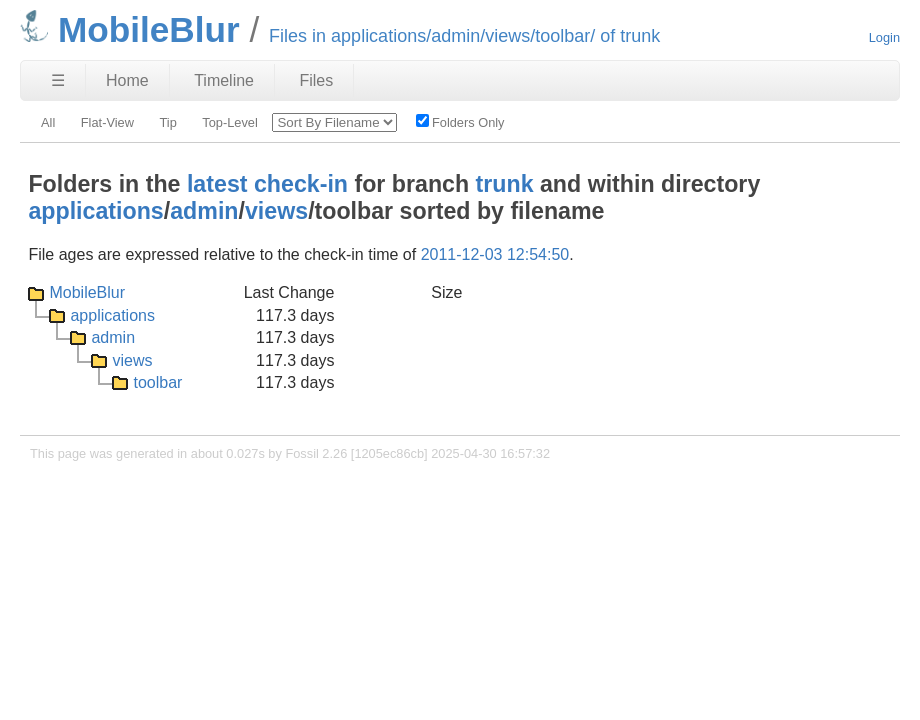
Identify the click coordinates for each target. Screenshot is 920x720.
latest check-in (267, 184)
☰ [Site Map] (58, 80)
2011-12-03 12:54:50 (495, 254)
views (276, 211)
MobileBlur (87, 292)
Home (127, 80)
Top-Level (230, 122)
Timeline (224, 80)
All (48, 122)
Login (884, 37)
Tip (167, 122)
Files (316, 80)
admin (204, 211)
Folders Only (460, 122)
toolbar (157, 382)
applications (95, 211)
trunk (505, 184)
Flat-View (107, 122)
